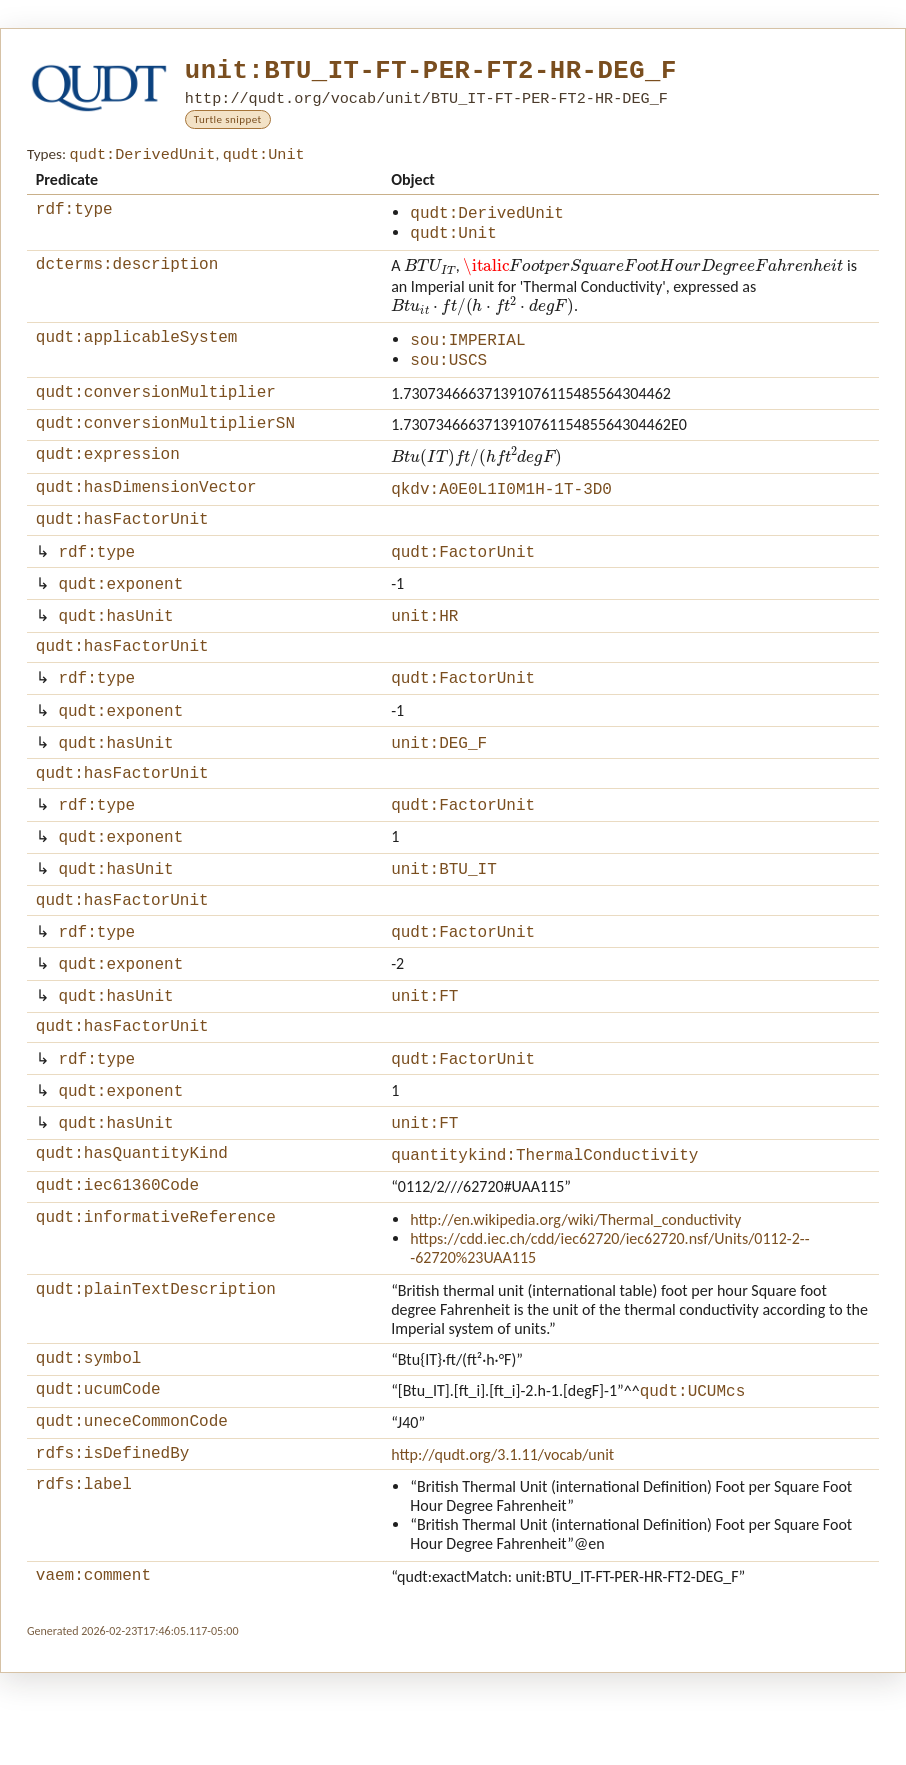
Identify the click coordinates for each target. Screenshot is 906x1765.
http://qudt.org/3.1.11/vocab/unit (502, 1540)
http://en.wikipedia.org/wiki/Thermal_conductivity (575, 1297)
